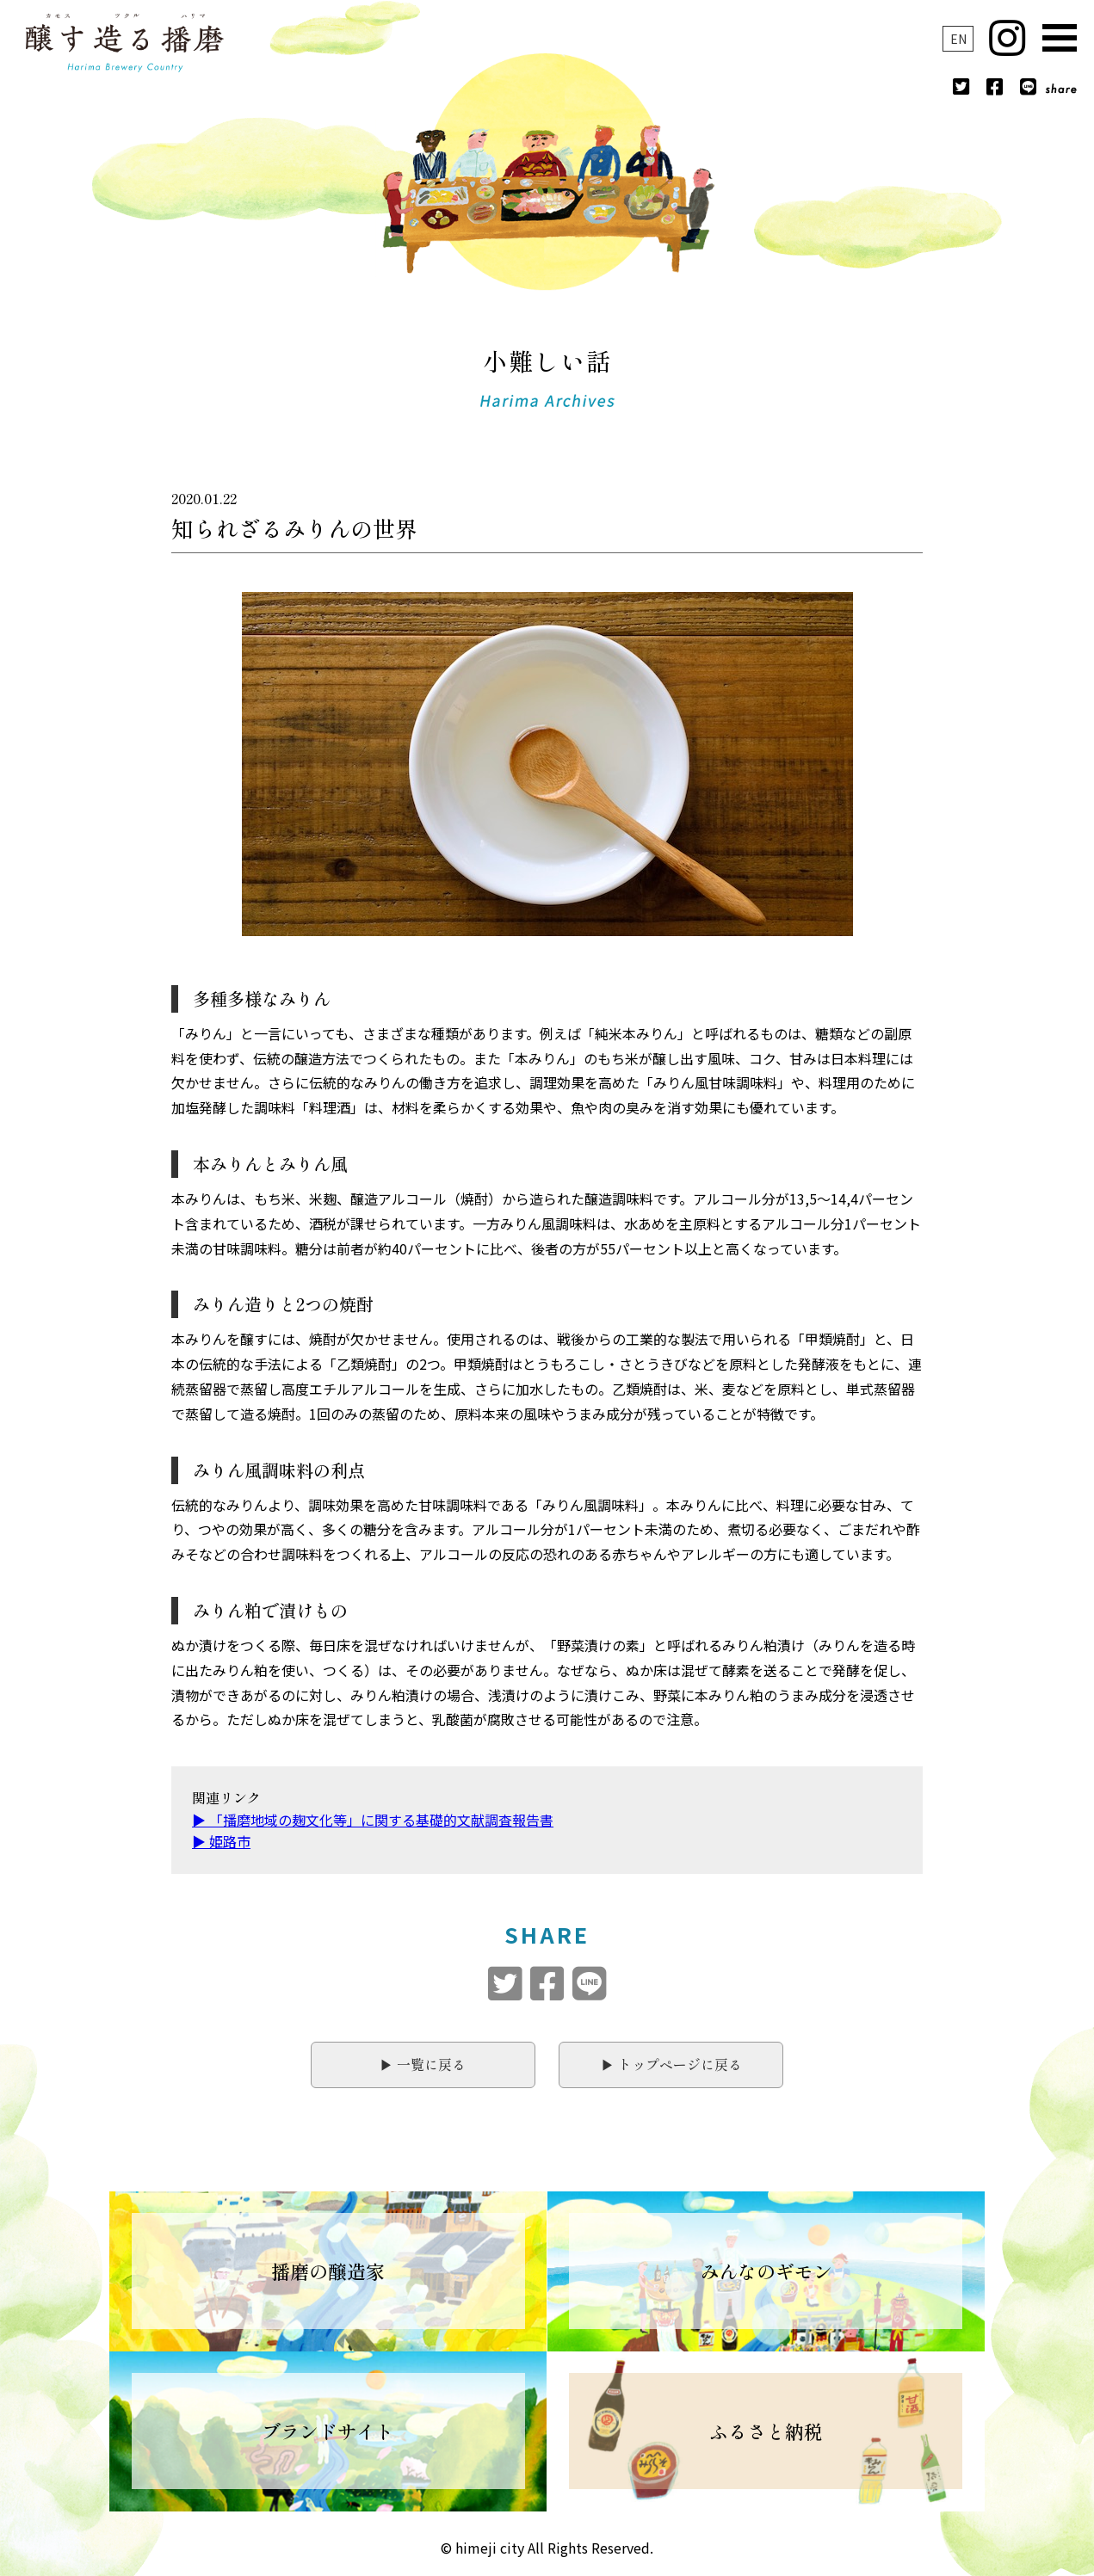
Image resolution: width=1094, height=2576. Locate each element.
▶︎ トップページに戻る (671, 2064)
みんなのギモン (766, 2270)
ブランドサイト (328, 2430)
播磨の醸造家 (328, 2270)
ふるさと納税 (766, 2430)
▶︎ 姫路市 (221, 1841)
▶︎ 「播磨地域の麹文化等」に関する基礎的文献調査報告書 (372, 1819)
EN (958, 38)
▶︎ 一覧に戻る (423, 2064)
